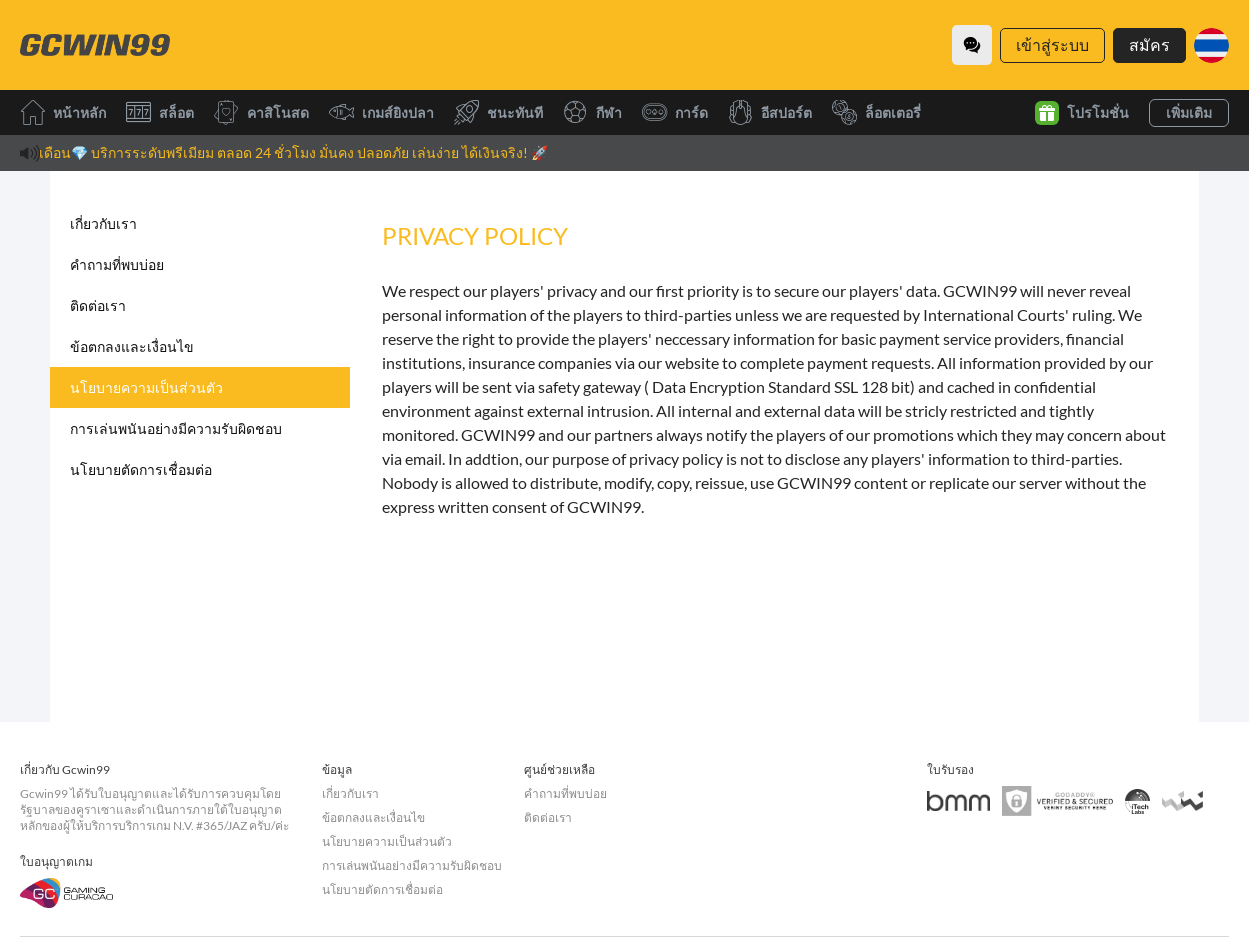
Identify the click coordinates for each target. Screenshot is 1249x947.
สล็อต (160, 112)
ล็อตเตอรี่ (876, 112)
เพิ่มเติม (1189, 112)
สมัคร (1149, 44)
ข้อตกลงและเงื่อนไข (132, 346)
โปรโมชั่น (1082, 113)
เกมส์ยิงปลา (381, 112)
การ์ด (675, 112)
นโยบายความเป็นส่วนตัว (146, 387)
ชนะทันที (498, 112)
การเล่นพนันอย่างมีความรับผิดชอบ (176, 428)
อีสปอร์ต (770, 112)
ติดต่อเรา (98, 305)
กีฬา (592, 112)
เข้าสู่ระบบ (1052, 44)
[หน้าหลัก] (95, 45)
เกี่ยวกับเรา (103, 223)
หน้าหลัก (63, 112)
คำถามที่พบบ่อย (117, 264)
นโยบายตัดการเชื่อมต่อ (141, 469)
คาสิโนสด (261, 112)
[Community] (972, 45)
